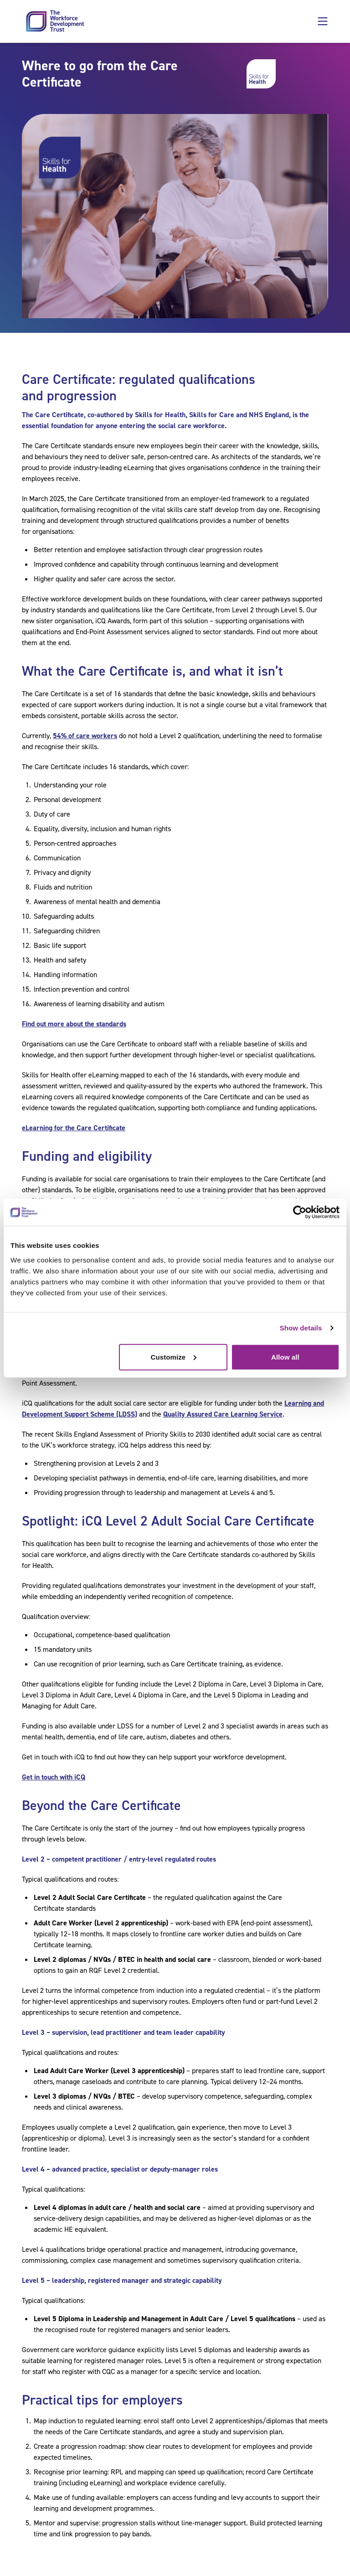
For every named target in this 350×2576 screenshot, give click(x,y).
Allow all (285, 1356)
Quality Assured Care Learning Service (223, 1414)
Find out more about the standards (74, 1024)
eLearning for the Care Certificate (73, 1128)
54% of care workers (85, 735)
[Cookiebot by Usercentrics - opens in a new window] (300, 1212)
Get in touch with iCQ (53, 1777)
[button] (322, 21)
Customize (174, 1356)
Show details (301, 1328)
